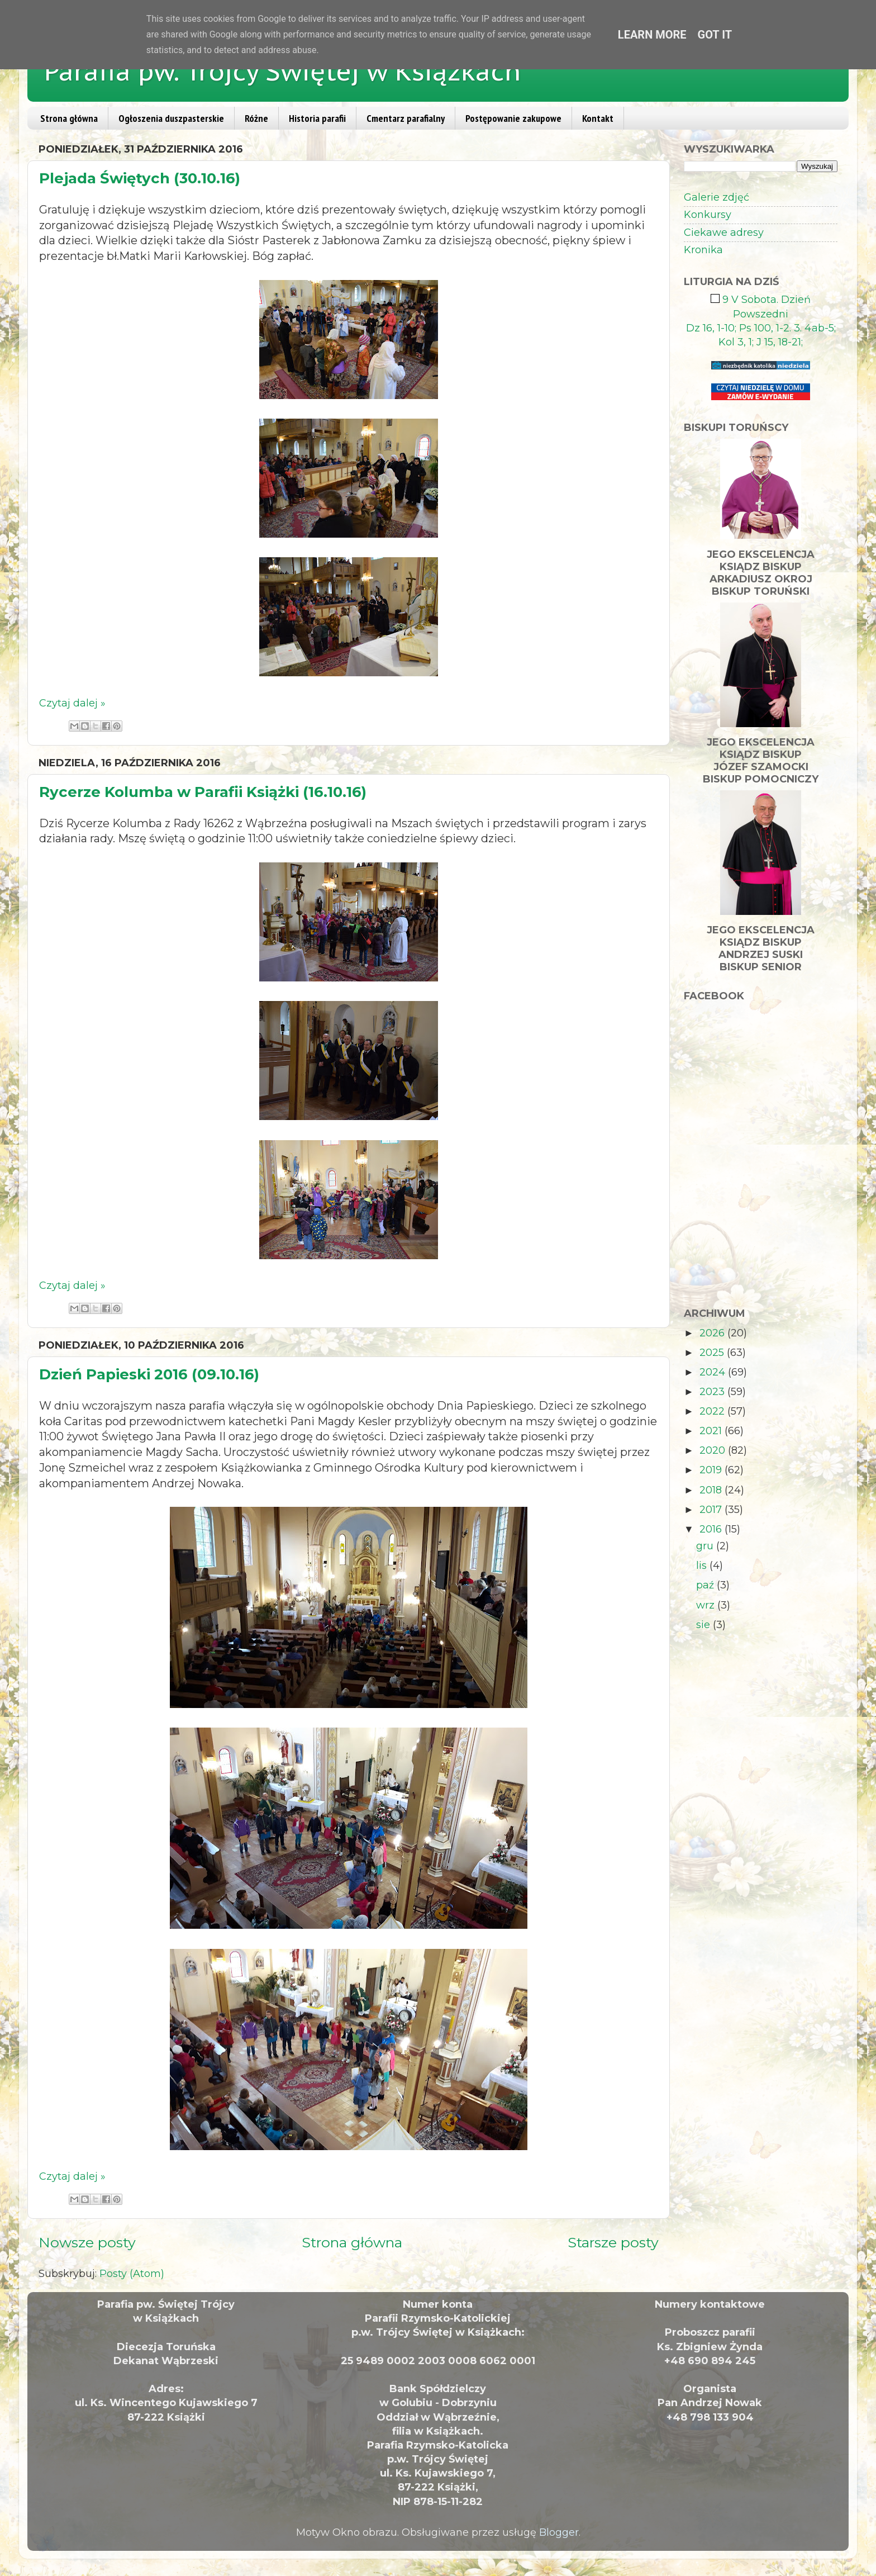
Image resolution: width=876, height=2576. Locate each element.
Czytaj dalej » (72, 703)
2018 (712, 1490)
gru (706, 1546)
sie (704, 1625)
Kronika (703, 250)
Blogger (559, 2532)
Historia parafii (317, 118)
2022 (713, 1411)
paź (706, 1585)
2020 (713, 1450)
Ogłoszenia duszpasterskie (171, 118)
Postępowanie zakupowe (513, 118)
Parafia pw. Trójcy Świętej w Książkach (282, 71)
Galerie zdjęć (716, 197)
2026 (713, 1333)
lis (703, 1565)
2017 (712, 1509)
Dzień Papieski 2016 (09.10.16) (149, 1374)
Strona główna (69, 118)
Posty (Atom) (131, 2273)
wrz (706, 1605)
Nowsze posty (87, 2242)
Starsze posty (613, 2242)
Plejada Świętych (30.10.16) (139, 178)
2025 (713, 1352)
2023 (713, 1392)
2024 (713, 1372)
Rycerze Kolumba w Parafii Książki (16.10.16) (202, 792)
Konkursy (707, 214)
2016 (712, 1529)
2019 (712, 1470)
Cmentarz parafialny (405, 118)
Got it (715, 34)
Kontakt (597, 118)
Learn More (652, 34)
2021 (712, 1431)
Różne (256, 118)
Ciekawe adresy (724, 232)
